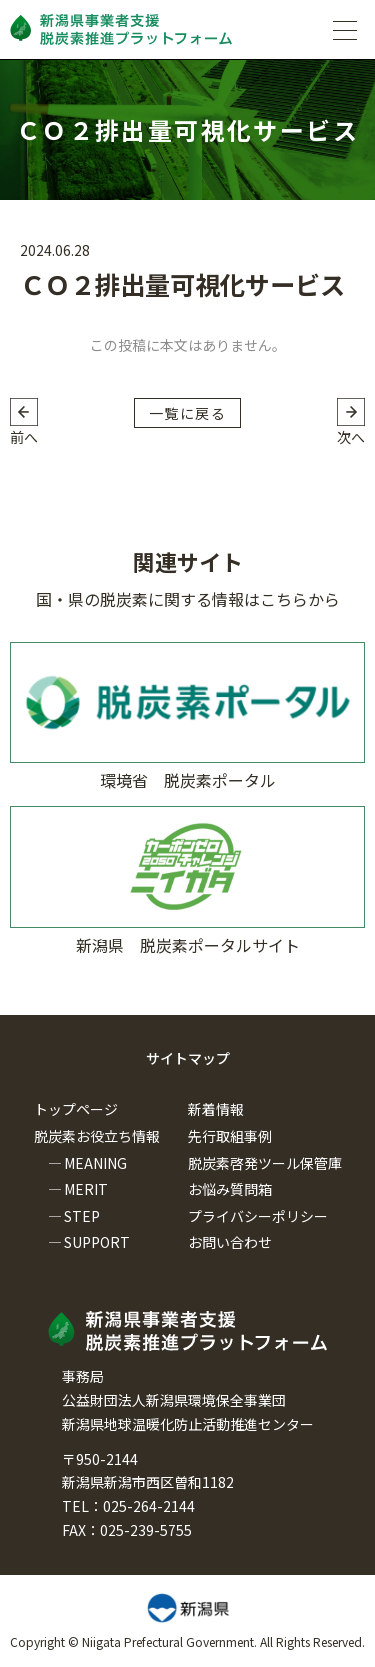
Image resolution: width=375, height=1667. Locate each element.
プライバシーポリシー (258, 1216)
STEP (82, 1216)
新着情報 (216, 1109)
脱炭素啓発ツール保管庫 (265, 1163)
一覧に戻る (187, 413)
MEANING (95, 1163)
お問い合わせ (230, 1242)
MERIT (86, 1189)
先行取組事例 (230, 1136)
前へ (24, 437)
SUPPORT (97, 1242)
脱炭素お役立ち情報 (97, 1136)
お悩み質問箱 (230, 1189)
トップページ (76, 1109)
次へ (351, 437)
